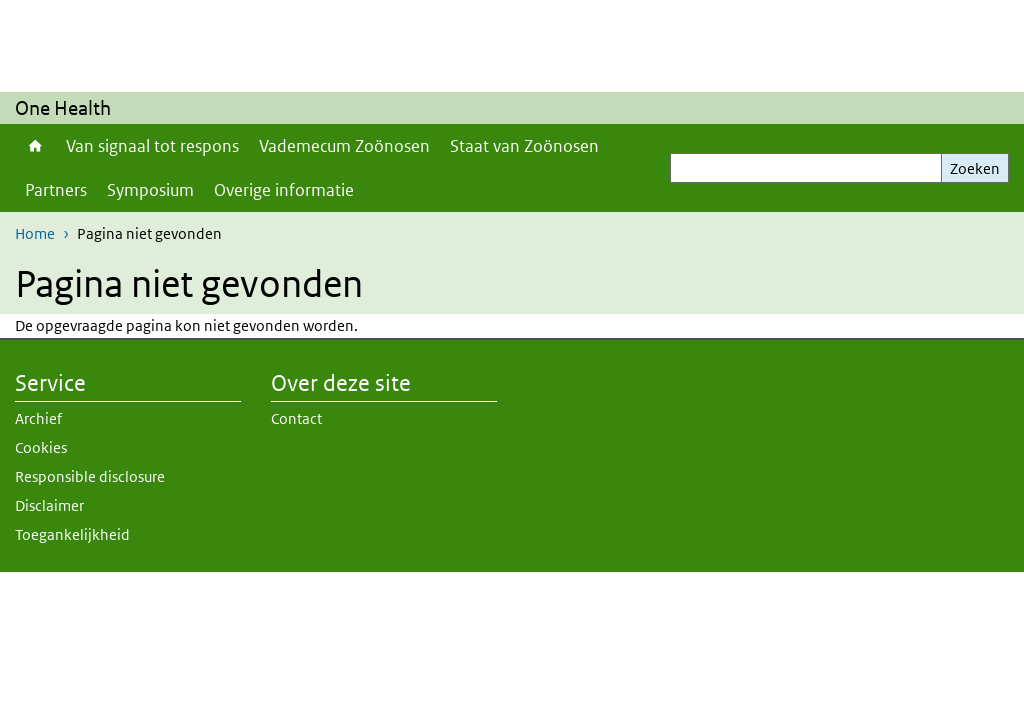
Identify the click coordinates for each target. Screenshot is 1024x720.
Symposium (150, 190)
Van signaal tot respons (152, 146)
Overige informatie (284, 190)
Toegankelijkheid (72, 534)
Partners (56, 190)
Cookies (41, 447)
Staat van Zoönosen (524, 146)
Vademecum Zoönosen (344, 146)
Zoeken (975, 168)
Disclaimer (49, 505)
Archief (38, 418)
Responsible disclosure (90, 476)
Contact (296, 418)
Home (35, 146)
